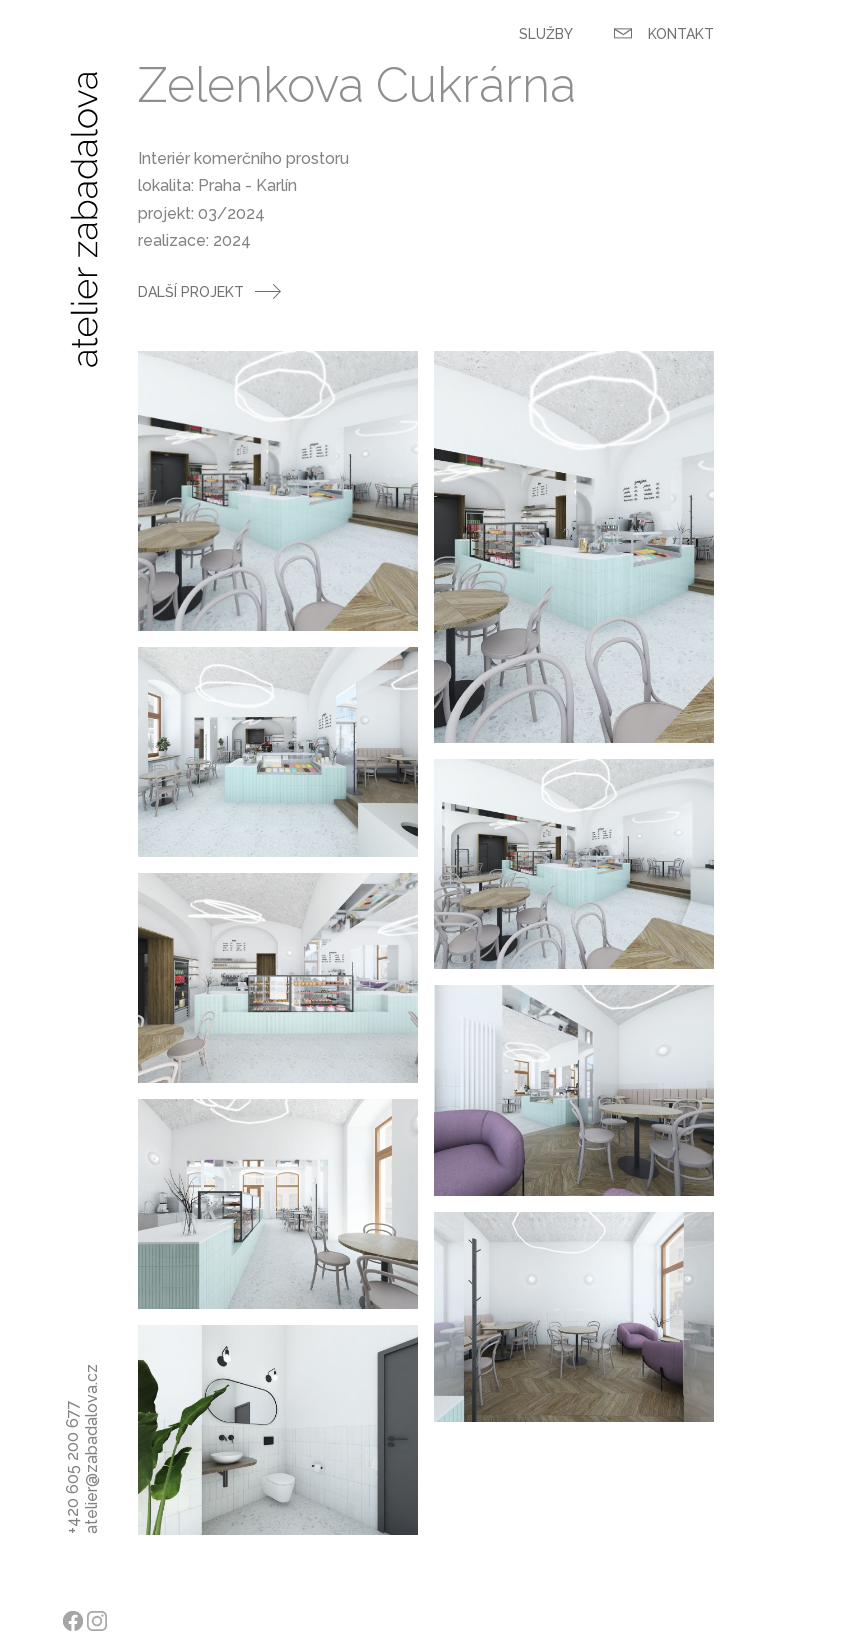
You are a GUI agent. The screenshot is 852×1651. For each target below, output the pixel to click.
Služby (546, 34)
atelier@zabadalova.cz (91, 1512)
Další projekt (191, 292)
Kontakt (664, 34)
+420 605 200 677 (72, 1512)
